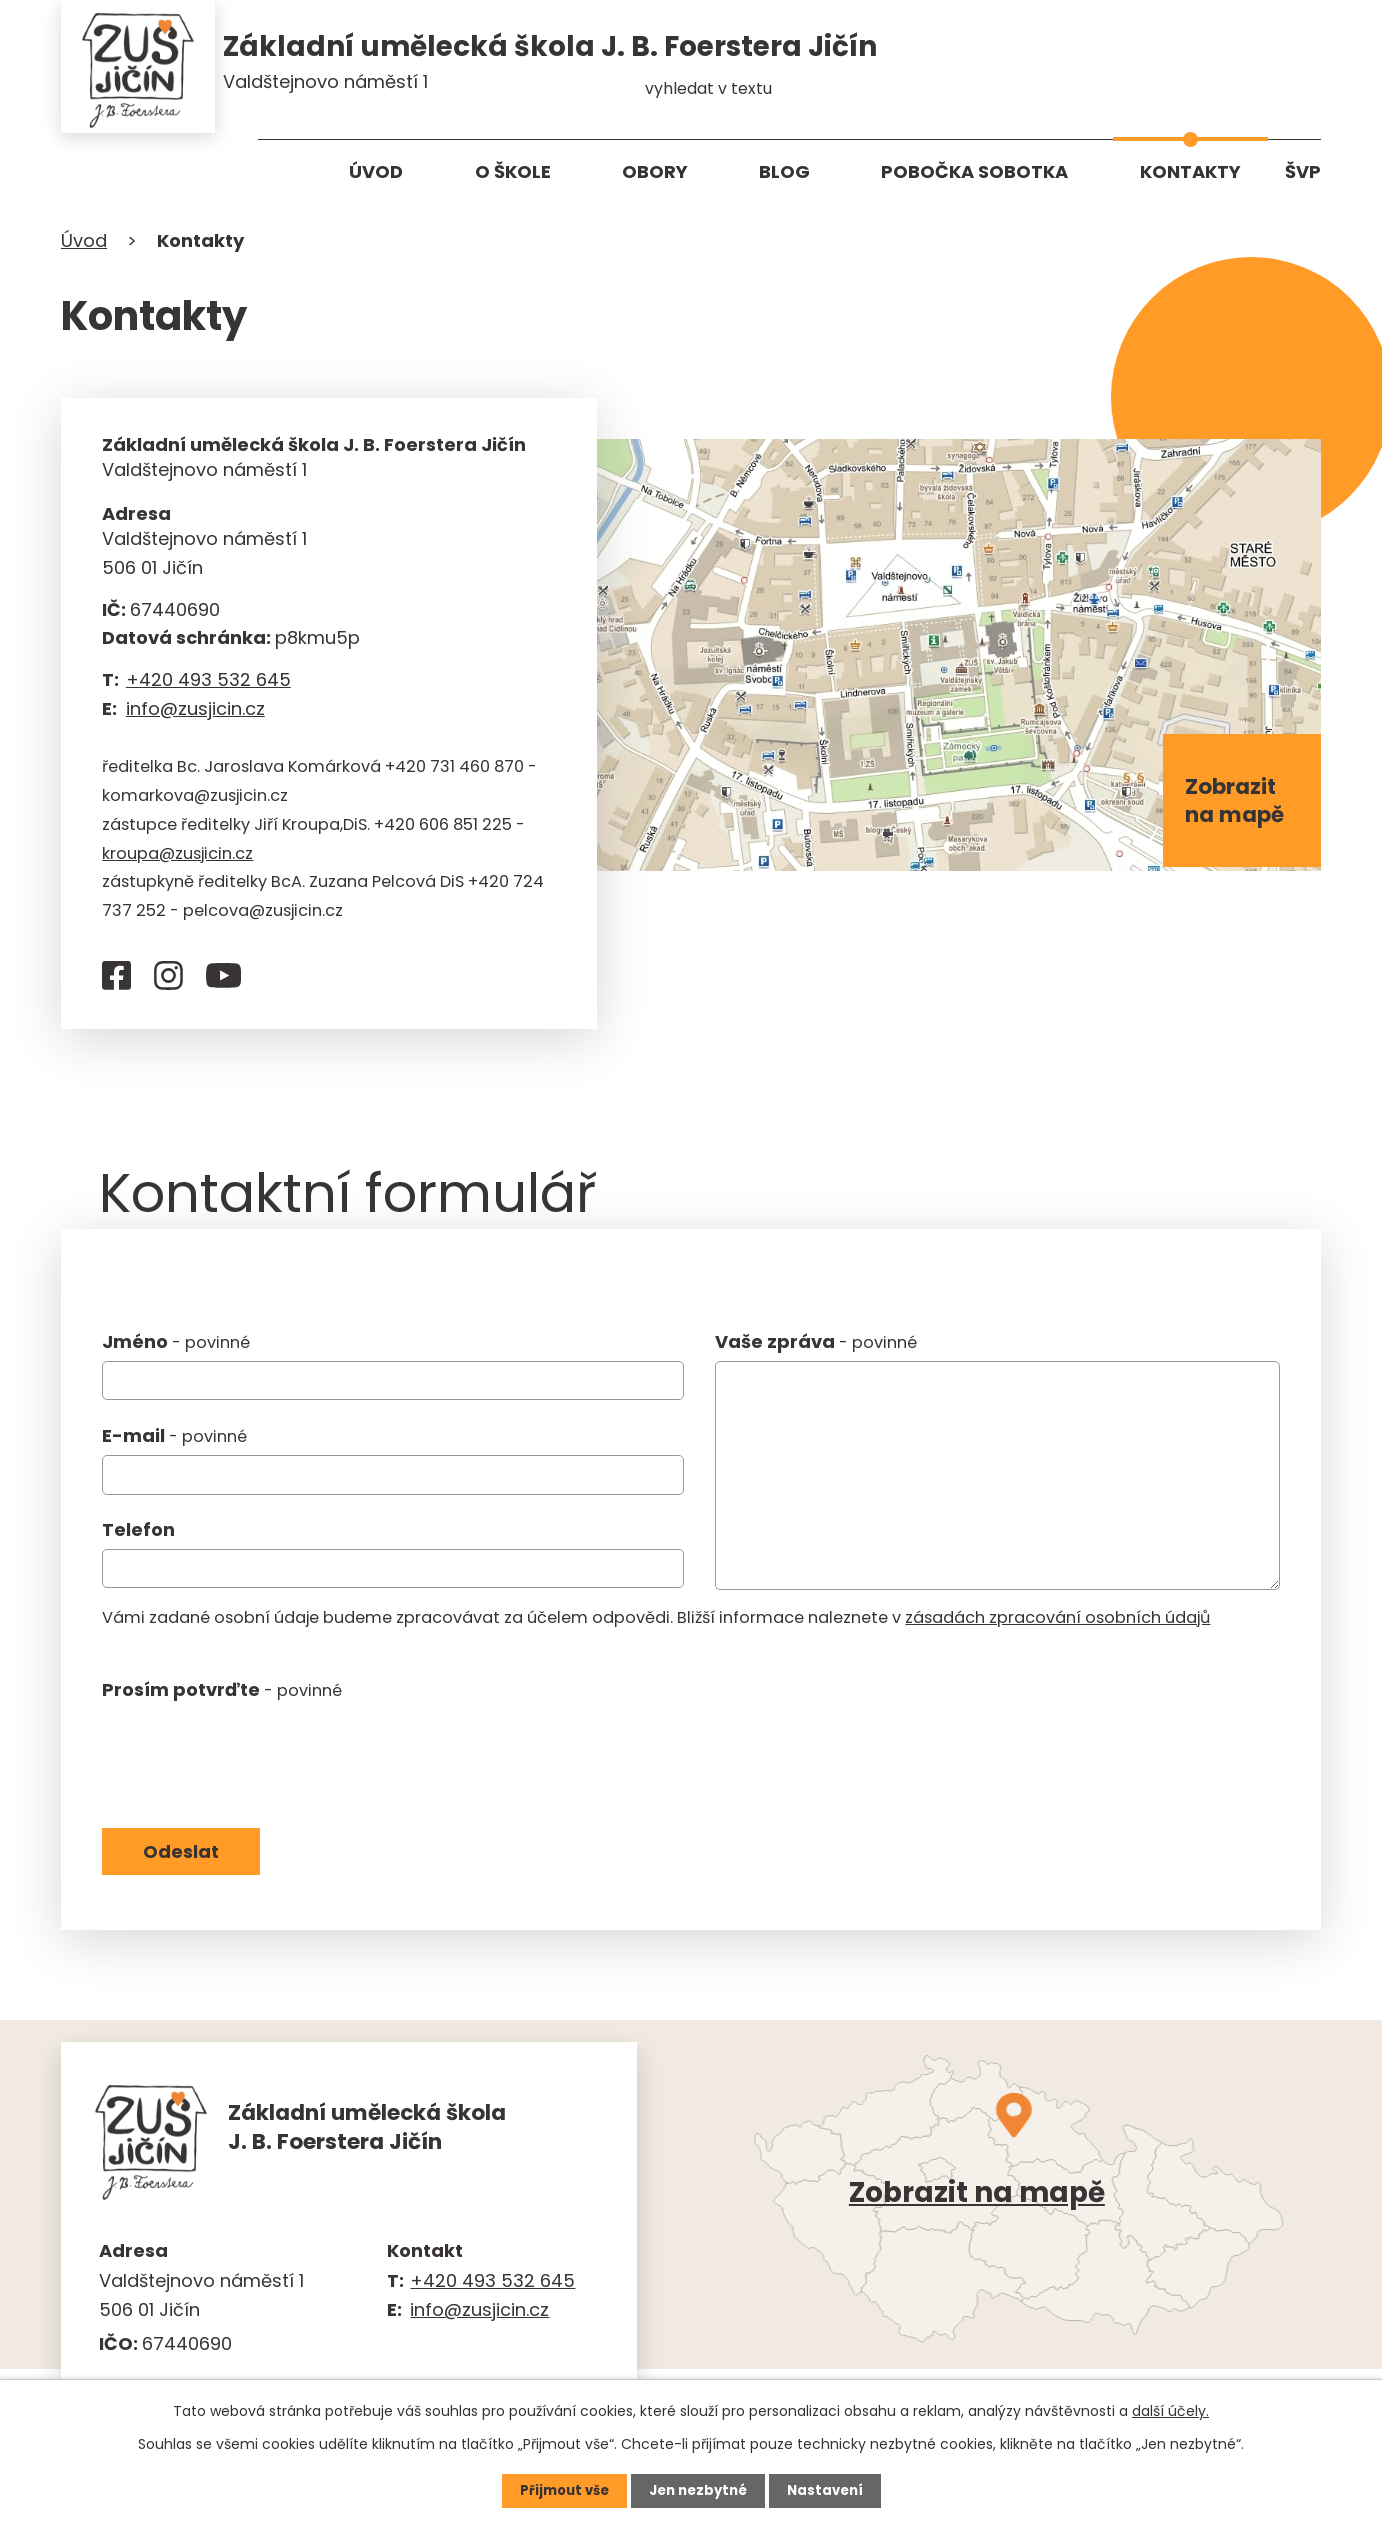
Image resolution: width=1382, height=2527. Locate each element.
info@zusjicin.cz (195, 714)
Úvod (376, 171)
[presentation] (254, 1759)
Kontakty (1190, 171)
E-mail (174, 1442)
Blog (784, 171)
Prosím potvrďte (222, 1695)
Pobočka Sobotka (974, 171)
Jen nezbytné (698, 2490)
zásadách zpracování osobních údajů (1057, 1624)
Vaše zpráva (816, 1348)
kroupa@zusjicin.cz (177, 859)
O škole (513, 171)
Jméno (176, 1348)
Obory (655, 171)
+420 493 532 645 (208, 685)
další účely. (1170, 2410)
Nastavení (831, 2490)
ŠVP (1303, 171)
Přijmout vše (558, 2490)
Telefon (138, 1536)
